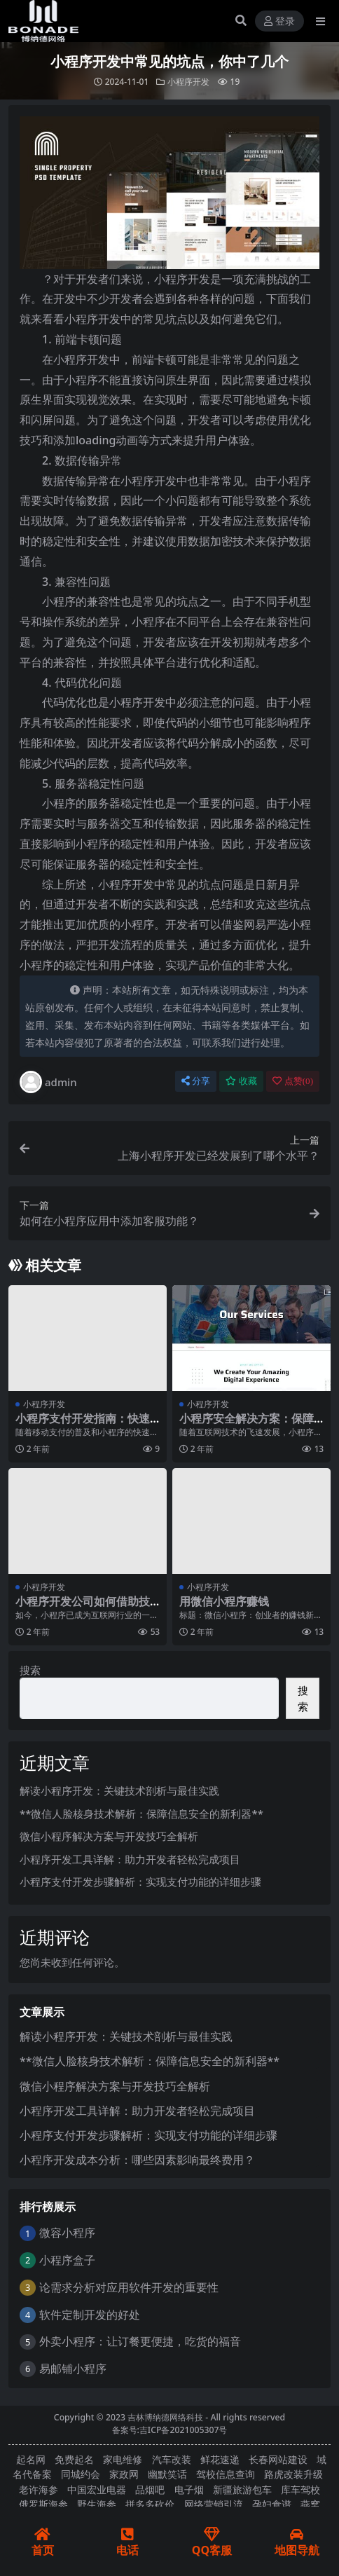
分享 (195, 1081)
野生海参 (96, 2504)
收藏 (241, 1081)
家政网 (124, 2474)
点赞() (292, 1081)
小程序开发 (188, 82)
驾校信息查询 (225, 2474)
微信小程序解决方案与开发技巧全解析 (109, 1836)
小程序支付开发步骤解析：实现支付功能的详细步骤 (140, 1882)
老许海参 (38, 2489)
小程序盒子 (67, 2260)
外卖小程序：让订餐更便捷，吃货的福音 (140, 2341)
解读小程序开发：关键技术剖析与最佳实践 (119, 1790)
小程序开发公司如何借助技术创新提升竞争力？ (82, 1608)
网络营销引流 (213, 2504)
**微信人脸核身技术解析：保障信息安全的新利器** (141, 1814)
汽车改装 (171, 2459)
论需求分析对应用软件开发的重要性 (129, 2287)
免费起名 (74, 2459)
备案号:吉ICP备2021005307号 (170, 2430)
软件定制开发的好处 (89, 2314)
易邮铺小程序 (72, 2368)
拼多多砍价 (149, 2504)
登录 (279, 21)
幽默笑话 (167, 2474)
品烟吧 (150, 2489)
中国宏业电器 (96, 2489)
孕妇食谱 (271, 2504)
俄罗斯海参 (43, 2504)
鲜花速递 (220, 2459)
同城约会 (80, 2474)
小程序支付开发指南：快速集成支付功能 (82, 1425)
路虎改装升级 (293, 2474)
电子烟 (189, 2489)
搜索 (30, 1670)
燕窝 (310, 2504)
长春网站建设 (278, 2459)
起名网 (31, 2459)
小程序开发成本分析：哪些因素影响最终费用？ (137, 2159)
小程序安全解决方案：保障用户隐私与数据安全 (246, 1425)
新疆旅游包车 (242, 2489)
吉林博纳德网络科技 (165, 2417)
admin (48, 1082)
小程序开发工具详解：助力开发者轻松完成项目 (130, 1859)
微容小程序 (67, 2232)
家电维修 (122, 2459)
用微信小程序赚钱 (224, 1601)
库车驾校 (300, 2489)
